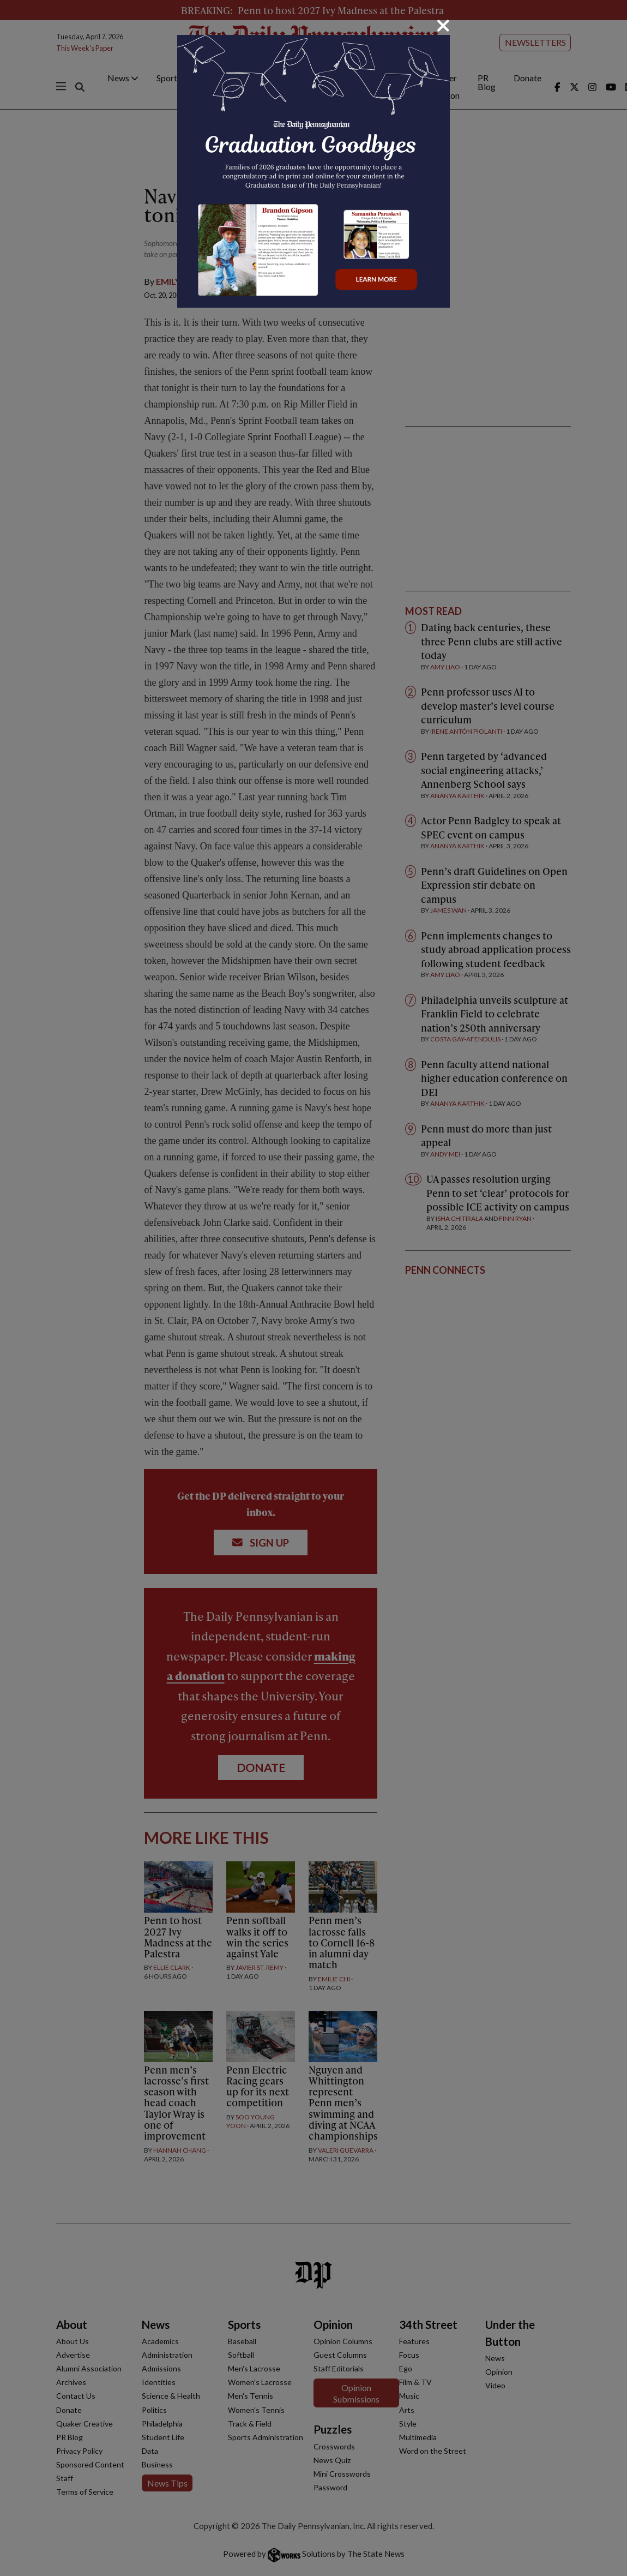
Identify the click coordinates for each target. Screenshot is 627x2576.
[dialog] (313, 1288)
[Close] (443, 25)
